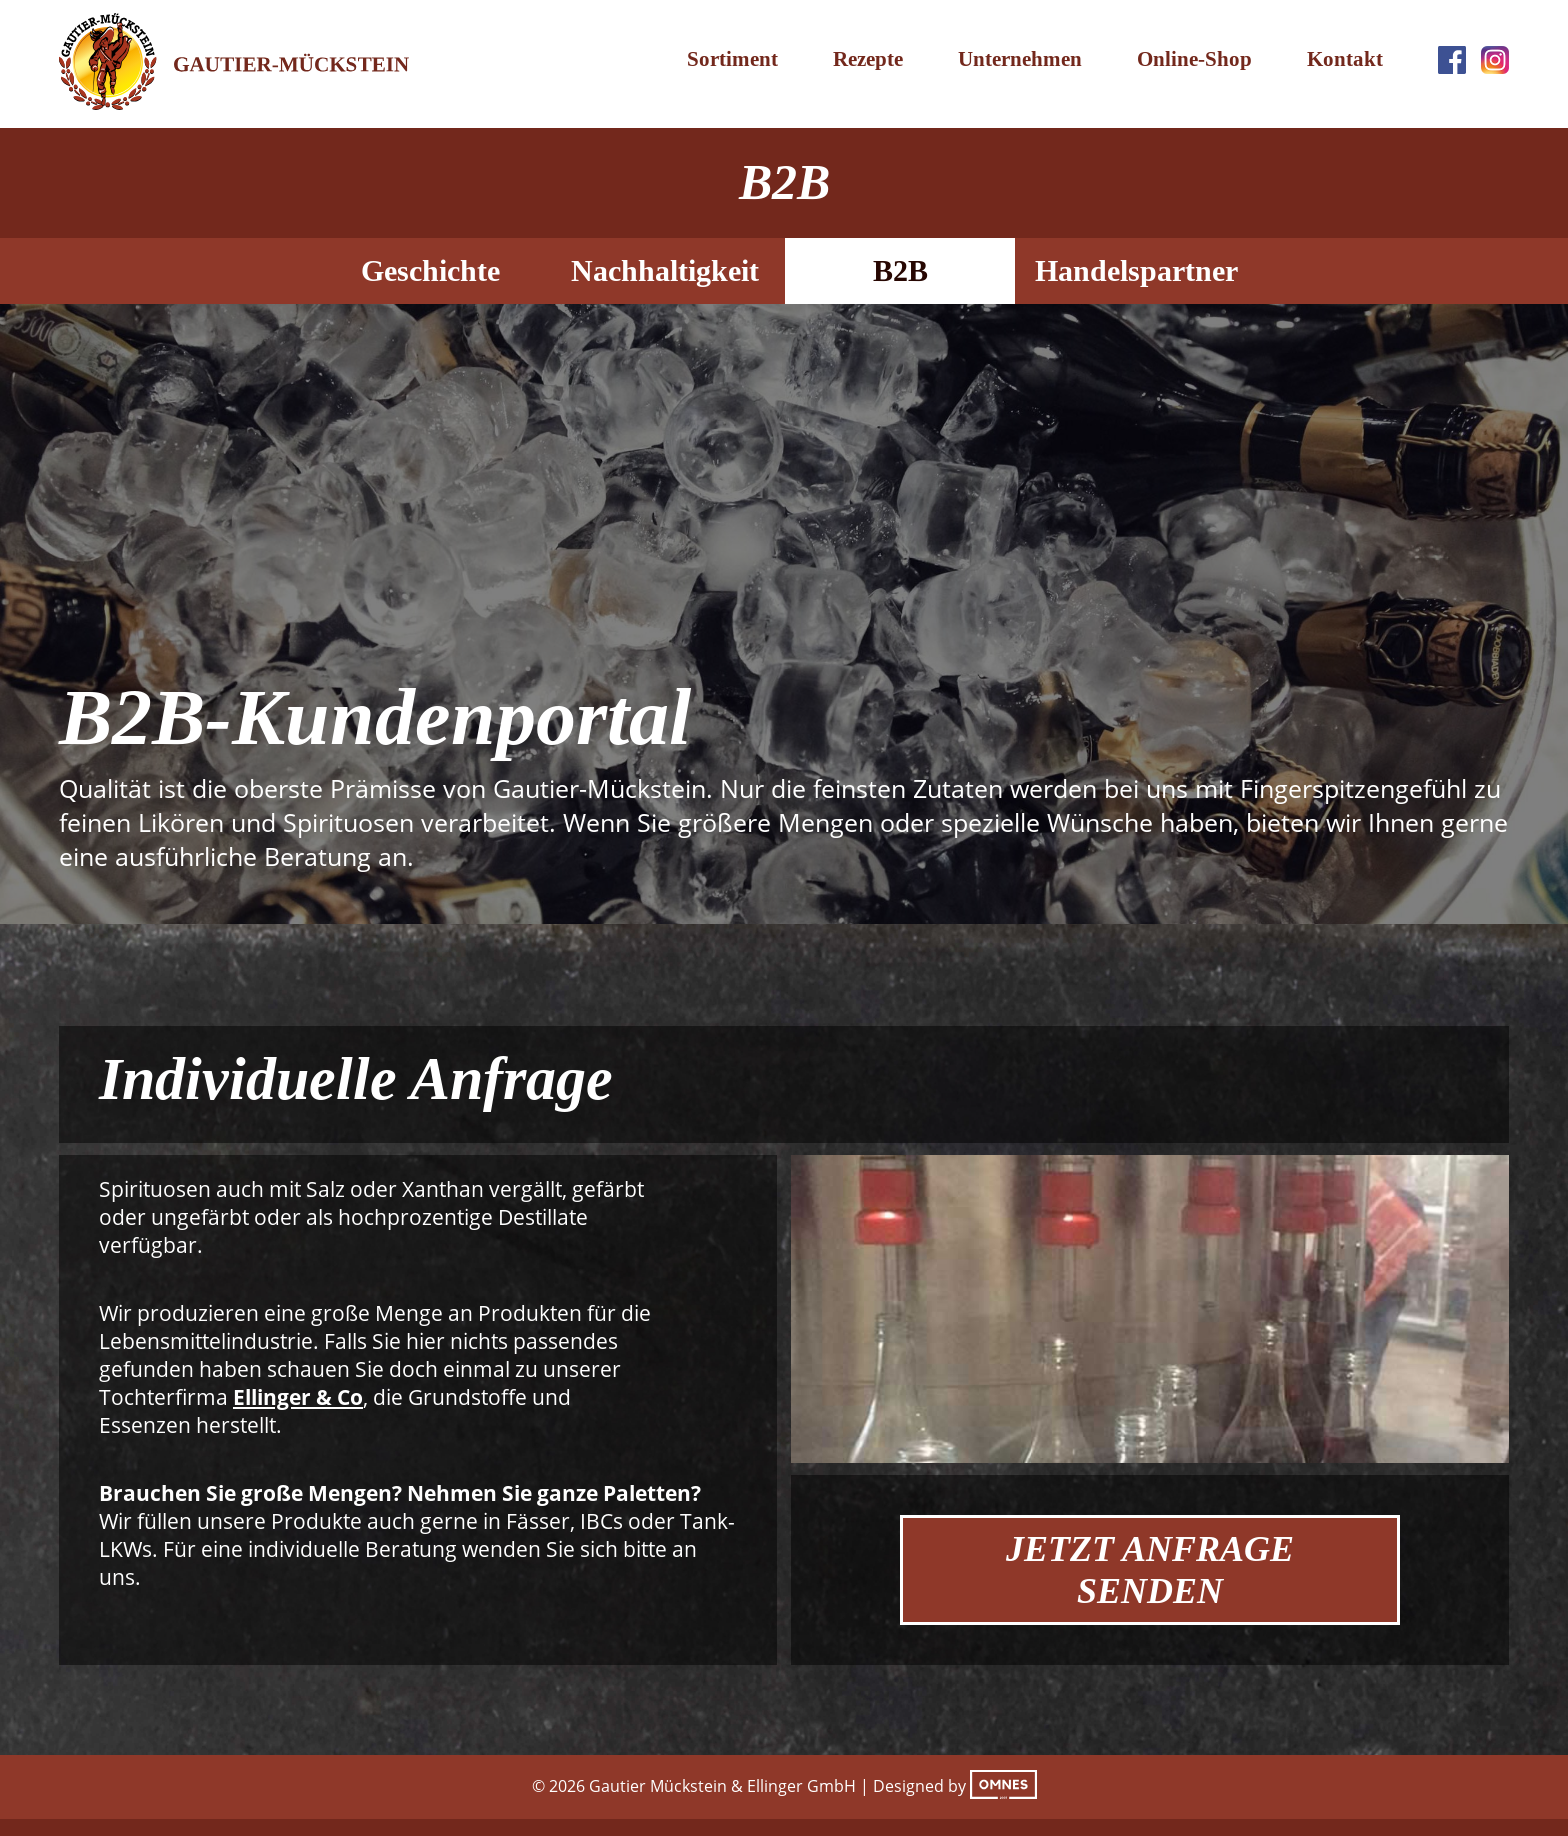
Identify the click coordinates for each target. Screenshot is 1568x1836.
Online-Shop (1194, 59)
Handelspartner (1136, 270)
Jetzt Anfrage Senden (1150, 1570)
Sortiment (732, 59)
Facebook (1452, 60)
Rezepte (868, 59)
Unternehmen (1020, 59)
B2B (900, 270)
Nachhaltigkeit (665, 270)
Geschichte (430, 270)
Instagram (1495, 60)
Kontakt (1345, 59)
